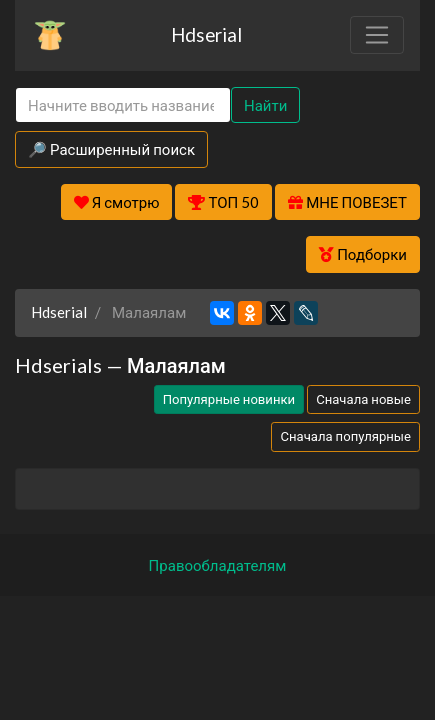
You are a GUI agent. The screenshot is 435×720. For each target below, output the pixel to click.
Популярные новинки (229, 399)
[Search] (123, 105)
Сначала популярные (345, 436)
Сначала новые (363, 399)
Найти (265, 105)
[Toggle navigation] (377, 35)
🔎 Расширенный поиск (111, 149)
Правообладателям (218, 565)
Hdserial (206, 34)
